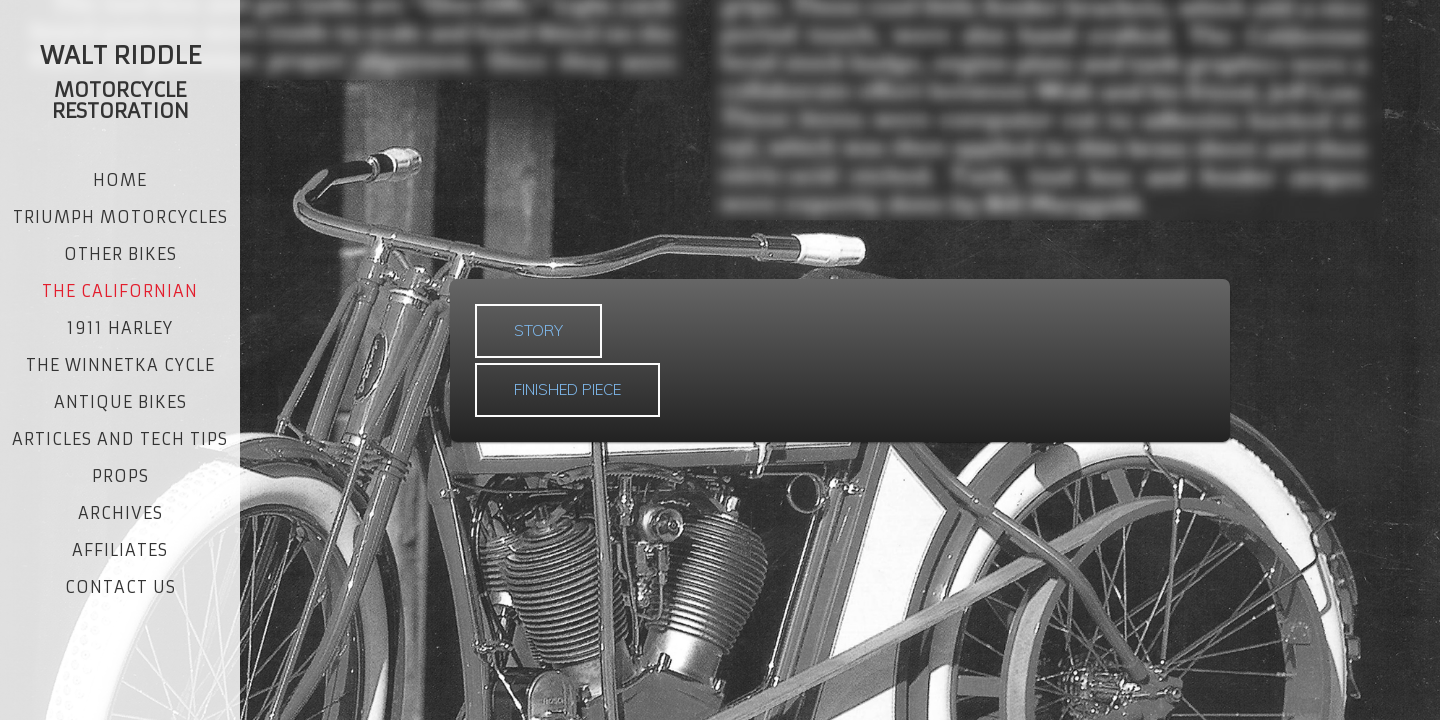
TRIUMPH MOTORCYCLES (120, 217)
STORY (538, 330)
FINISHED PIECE (567, 389)
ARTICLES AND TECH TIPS (120, 439)
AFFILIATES (120, 550)
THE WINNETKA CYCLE (120, 365)
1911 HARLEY (120, 328)
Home (120, 180)
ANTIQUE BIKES (120, 402)
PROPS (120, 476)
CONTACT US (120, 587)
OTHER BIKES (120, 254)
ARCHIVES (120, 513)
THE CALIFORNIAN (120, 291)
